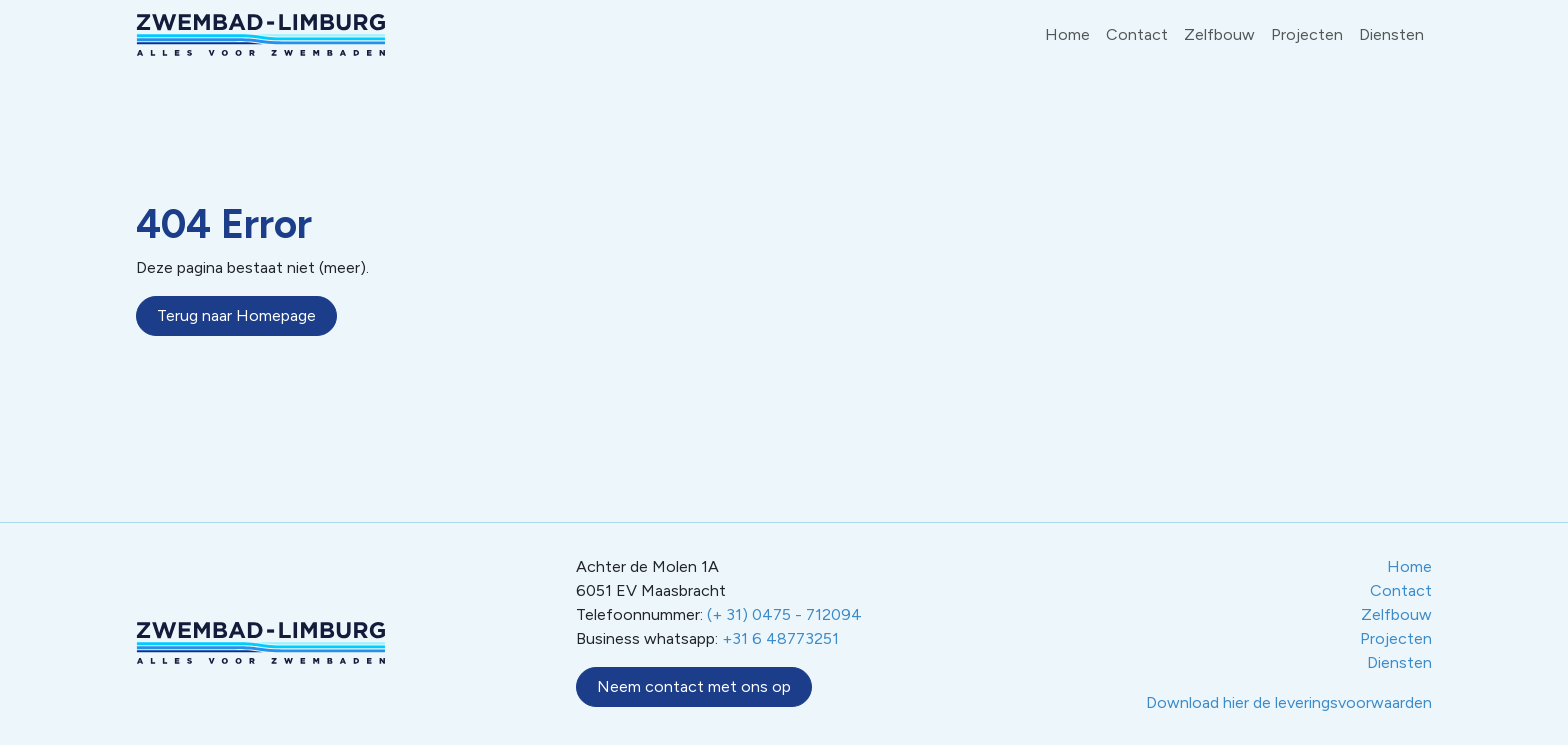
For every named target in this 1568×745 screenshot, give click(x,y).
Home (1067, 34)
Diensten (1391, 34)
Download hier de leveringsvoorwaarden (1289, 702)
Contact (1137, 34)
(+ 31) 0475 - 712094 (784, 614)
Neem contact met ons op (694, 686)
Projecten (1307, 34)
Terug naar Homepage (236, 315)
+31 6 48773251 (780, 638)
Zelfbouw (1219, 34)
